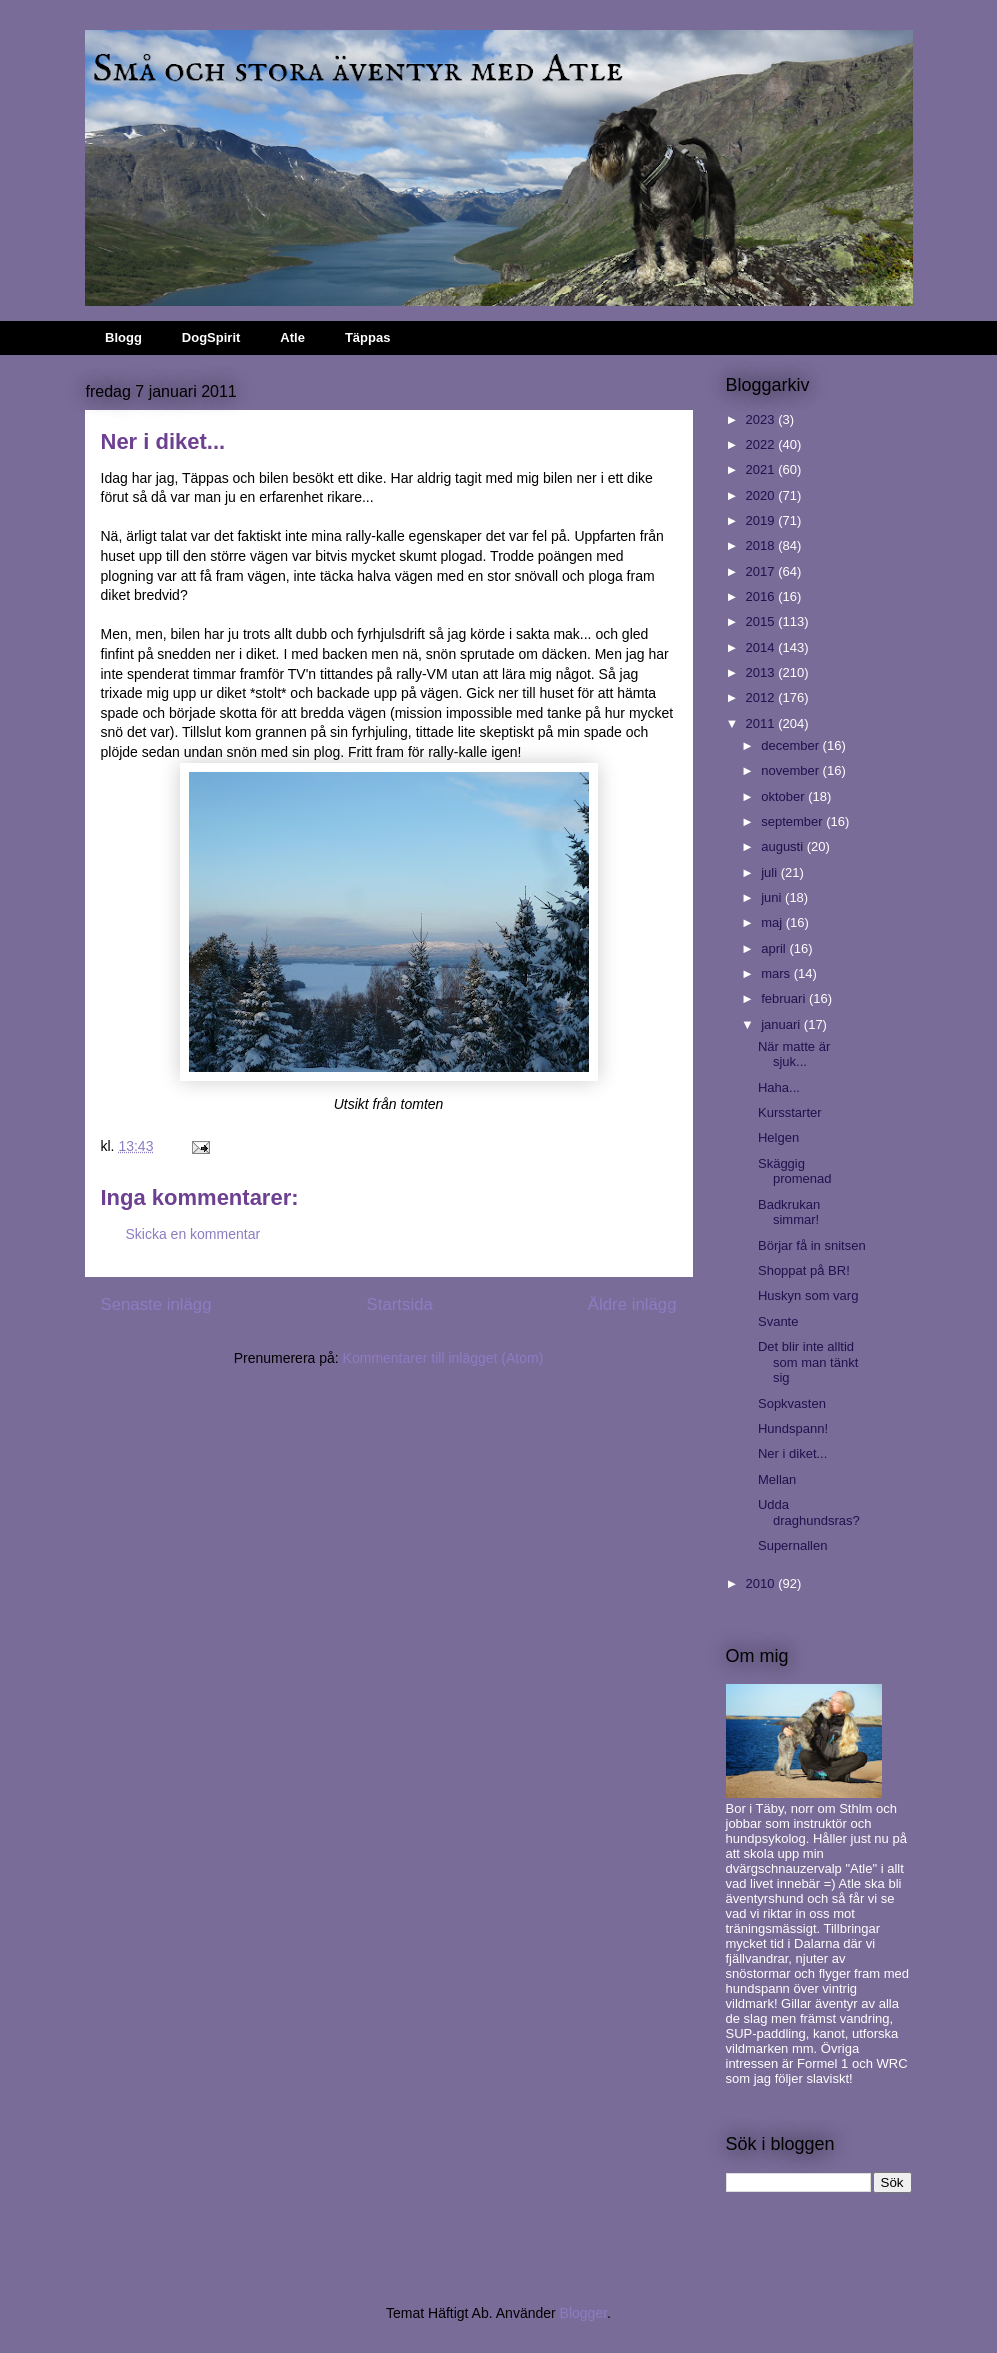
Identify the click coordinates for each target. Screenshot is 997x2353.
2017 (762, 571)
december (791, 745)
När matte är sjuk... (794, 1054)
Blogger (583, 2313)
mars (777, 973)
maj (773, 922)
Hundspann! (793, 1428)
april (775, 948)
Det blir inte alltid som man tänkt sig (808, 1362)
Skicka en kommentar (193, 1234)
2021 (762, 469)
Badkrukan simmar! (789, 1212)
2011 (762, 723)
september (793, 821)
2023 (762, 419)
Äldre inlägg (632, 1304)
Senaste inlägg (156, 1304)
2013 (762, 672)
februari (785, 998)
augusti (784, 846)
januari (782, 1024)
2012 (762, 697)
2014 (762, 647)
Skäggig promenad (795, 1171)
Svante (778, 1321)
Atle (292, 337)
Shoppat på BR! (804, 1270)
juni (773, 897)
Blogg (123, 337)
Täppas (368, 337)
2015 (762, 621)
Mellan (777, 1479)
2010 (762, 1583)
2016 (762, 596)
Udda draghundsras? (809, 1512)
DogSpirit (211, 337)
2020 (762, 495)
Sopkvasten (792, 1403)
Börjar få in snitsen (812, 1245)
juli (771, 872)
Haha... (779, 1087)
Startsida (400, 1304)
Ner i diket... (792, 1453)
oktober (784, 796)
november (791, 770)
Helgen (778, 1137)
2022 (762, 444)
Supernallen (792, 1545)
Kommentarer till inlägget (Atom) (443, 1358)
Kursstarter (790, 1112)
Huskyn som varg (808, 1295)
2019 (762, 520)
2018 (762, 545)
